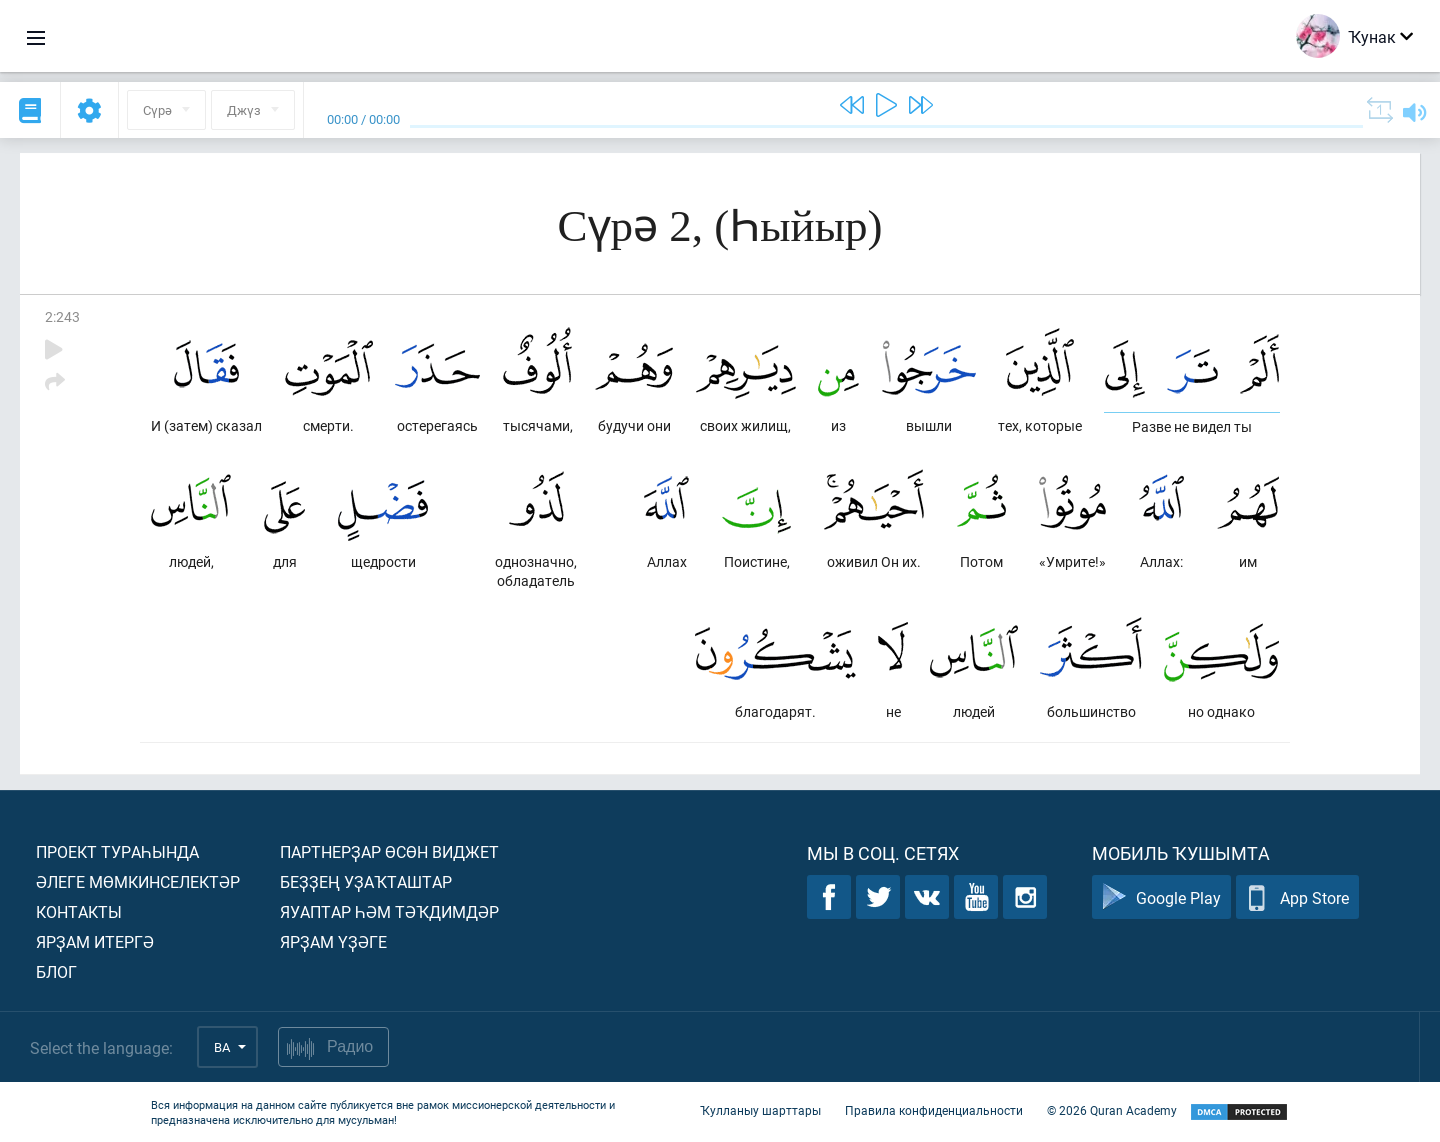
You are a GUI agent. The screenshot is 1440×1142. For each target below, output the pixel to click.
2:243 (62, 316)
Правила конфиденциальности (934, 1110)
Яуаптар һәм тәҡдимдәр (389, 911)
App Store (1297, 897)
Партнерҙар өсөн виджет (389, 851)
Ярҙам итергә (95, 941)
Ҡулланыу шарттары (760, 1110)
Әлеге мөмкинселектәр (138, 881)
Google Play (1161, 897)
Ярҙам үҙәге (333, 941)
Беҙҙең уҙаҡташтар (366, 881)
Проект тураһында (117, 851)
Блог (56, 971)
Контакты (79, 911)
